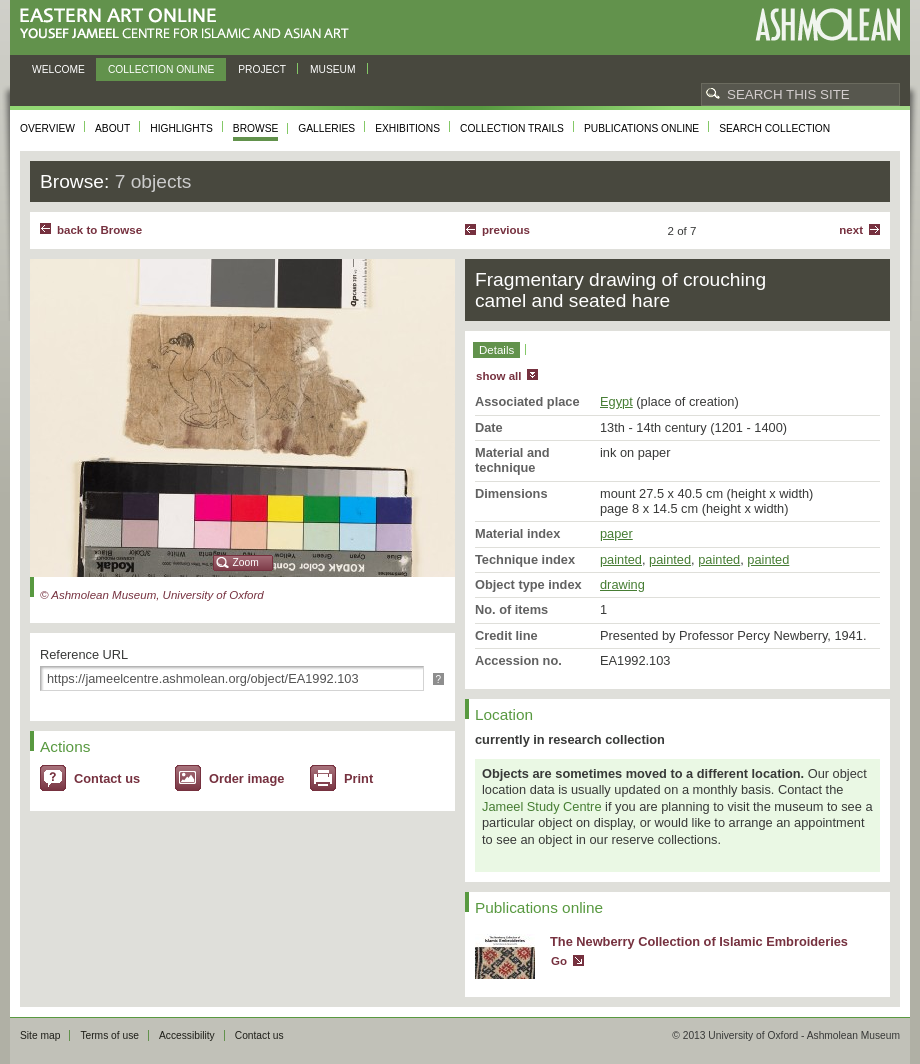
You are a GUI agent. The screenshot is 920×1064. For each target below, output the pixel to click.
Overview (47, 128)
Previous (506, 230)
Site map (40, 1035)
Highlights (181, 128)
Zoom (246, 562)
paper (616, 533)
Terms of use (109, 1035)
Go (559, 961)
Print (358, 778)
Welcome (58, 69)
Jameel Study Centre (542, 806)
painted (621, 559)
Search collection (774, 128)
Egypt (616, 401)
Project (262, 69)
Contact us (107, 778)
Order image (246, 778)
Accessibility (187, 1035)
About (112, 128)
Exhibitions (407, 128)
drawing (622, 584)
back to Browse (99, 230)
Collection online (161, 69)
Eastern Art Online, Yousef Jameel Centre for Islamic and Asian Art (189, 24)
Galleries (326, 128)
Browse (256, 128)
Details (496, 350)
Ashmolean (827, 24)
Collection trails (512, 128)
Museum (333, 69)
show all (498, 376)
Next (851, 230)
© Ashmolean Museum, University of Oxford (152, 595)
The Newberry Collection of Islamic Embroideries (699, 941)
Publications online (641, 128)
